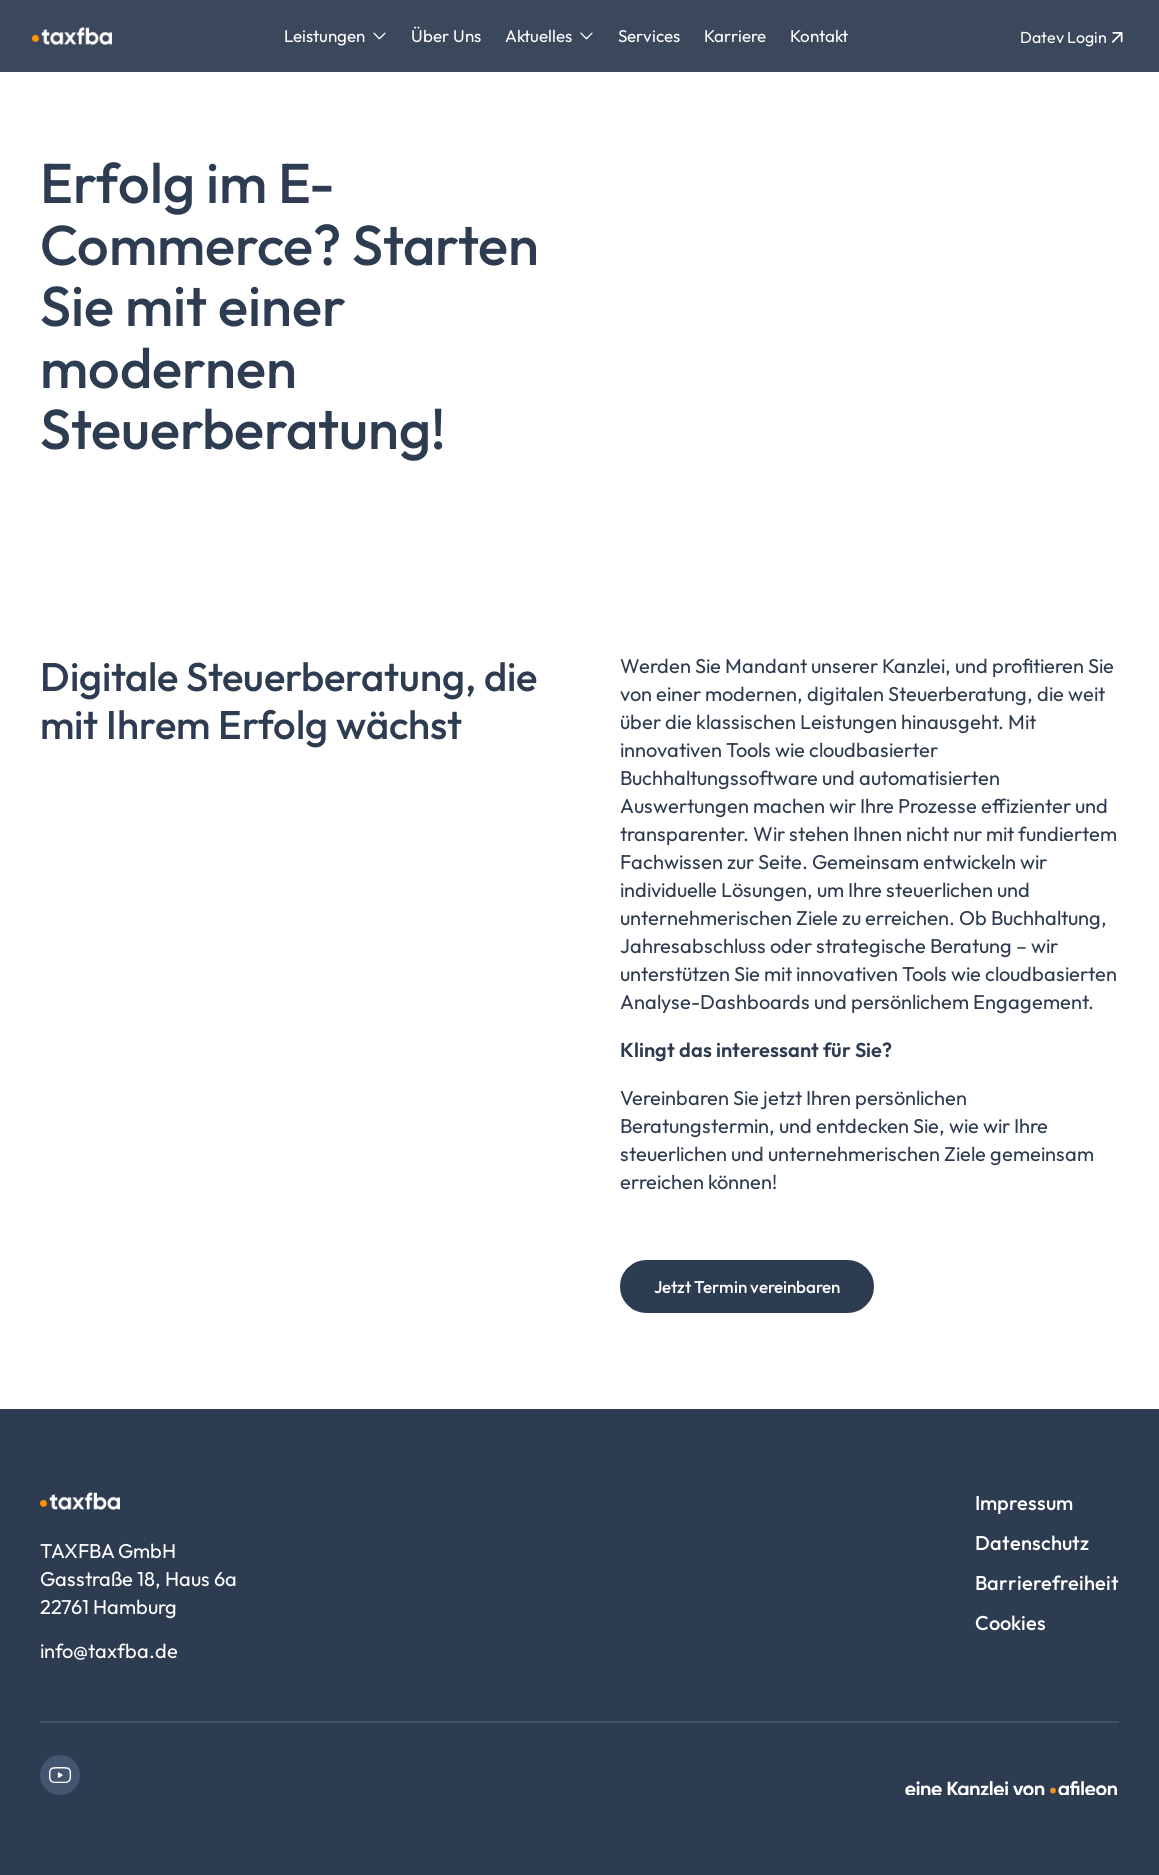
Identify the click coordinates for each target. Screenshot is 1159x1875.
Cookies (1010, 1622)
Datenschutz (1032, 1542)
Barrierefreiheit (1047, 1582)
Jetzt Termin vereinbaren (747, 1286)
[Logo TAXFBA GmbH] (72, 36)
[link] (60, 1775)
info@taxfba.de (109, 1650)
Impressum (1024, 1502)
